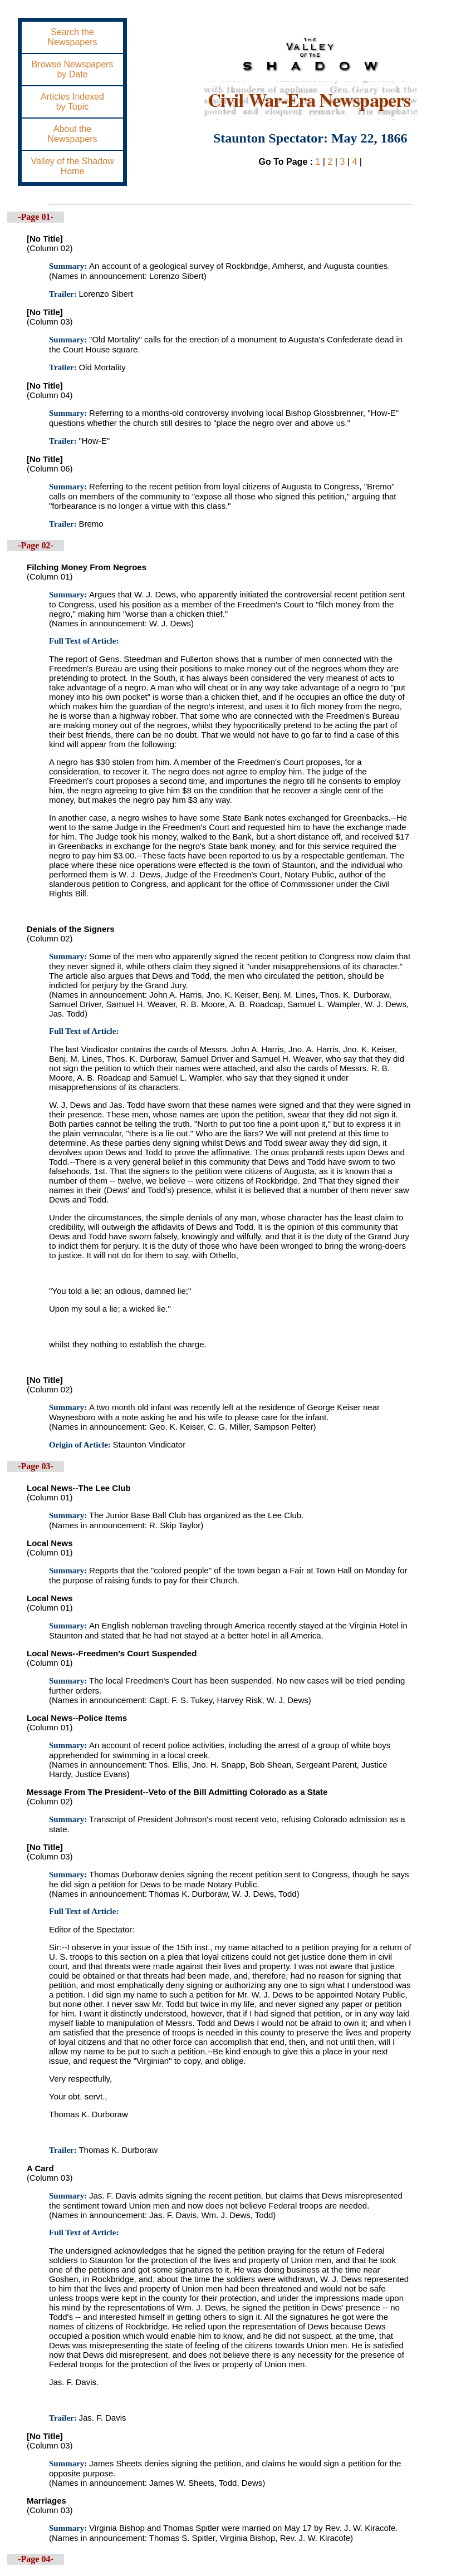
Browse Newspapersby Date (73, 69)
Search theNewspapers (72, 37)
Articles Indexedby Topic (72, 101)
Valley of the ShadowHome (72, 166)
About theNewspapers (72, 134)
